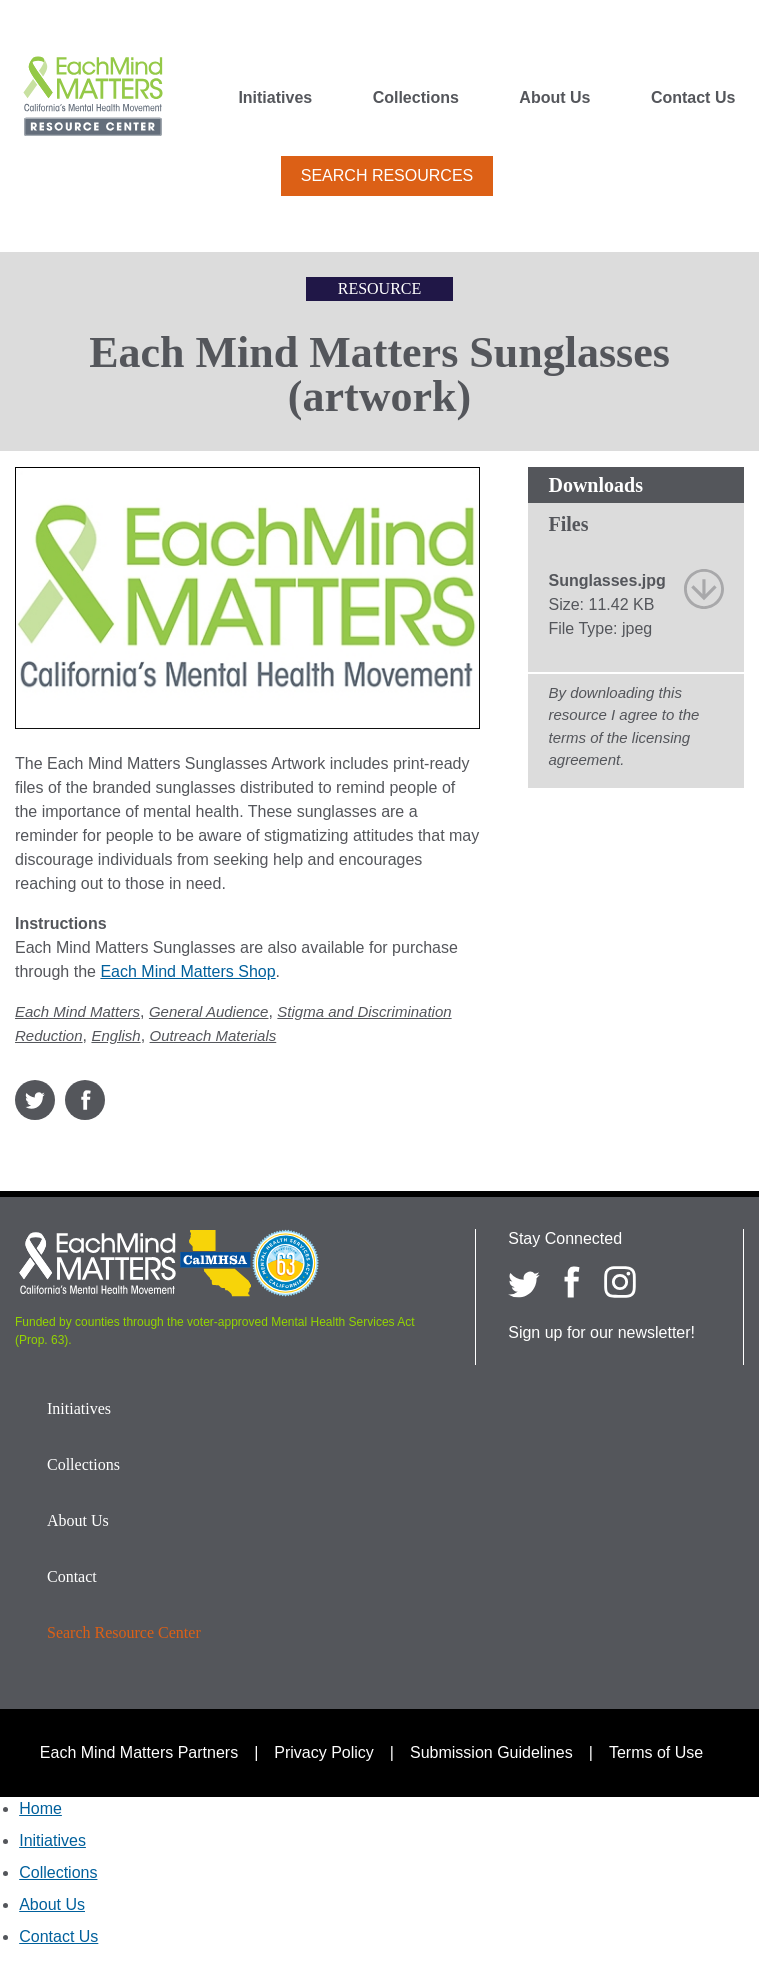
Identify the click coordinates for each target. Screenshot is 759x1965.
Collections (416, 98)
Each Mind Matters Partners (139, 1752)
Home (40, 1808)
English (115, 1035)
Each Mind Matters (77, 1011)
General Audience (209, 1011)
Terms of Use (656, 1752)
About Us (554, 98)
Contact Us (693, 98)
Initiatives (275, 98)
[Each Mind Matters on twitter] (524, 1282)
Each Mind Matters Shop (187, 971)
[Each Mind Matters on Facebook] (572, 1282)
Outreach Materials (213, 1035)
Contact (72, 1576)
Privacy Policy (324, 1752)
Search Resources (387, 175)
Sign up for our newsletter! (601, 1332)
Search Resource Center (124, 1632)
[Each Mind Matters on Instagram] (620, 1282)
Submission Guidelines (491, 1752)
